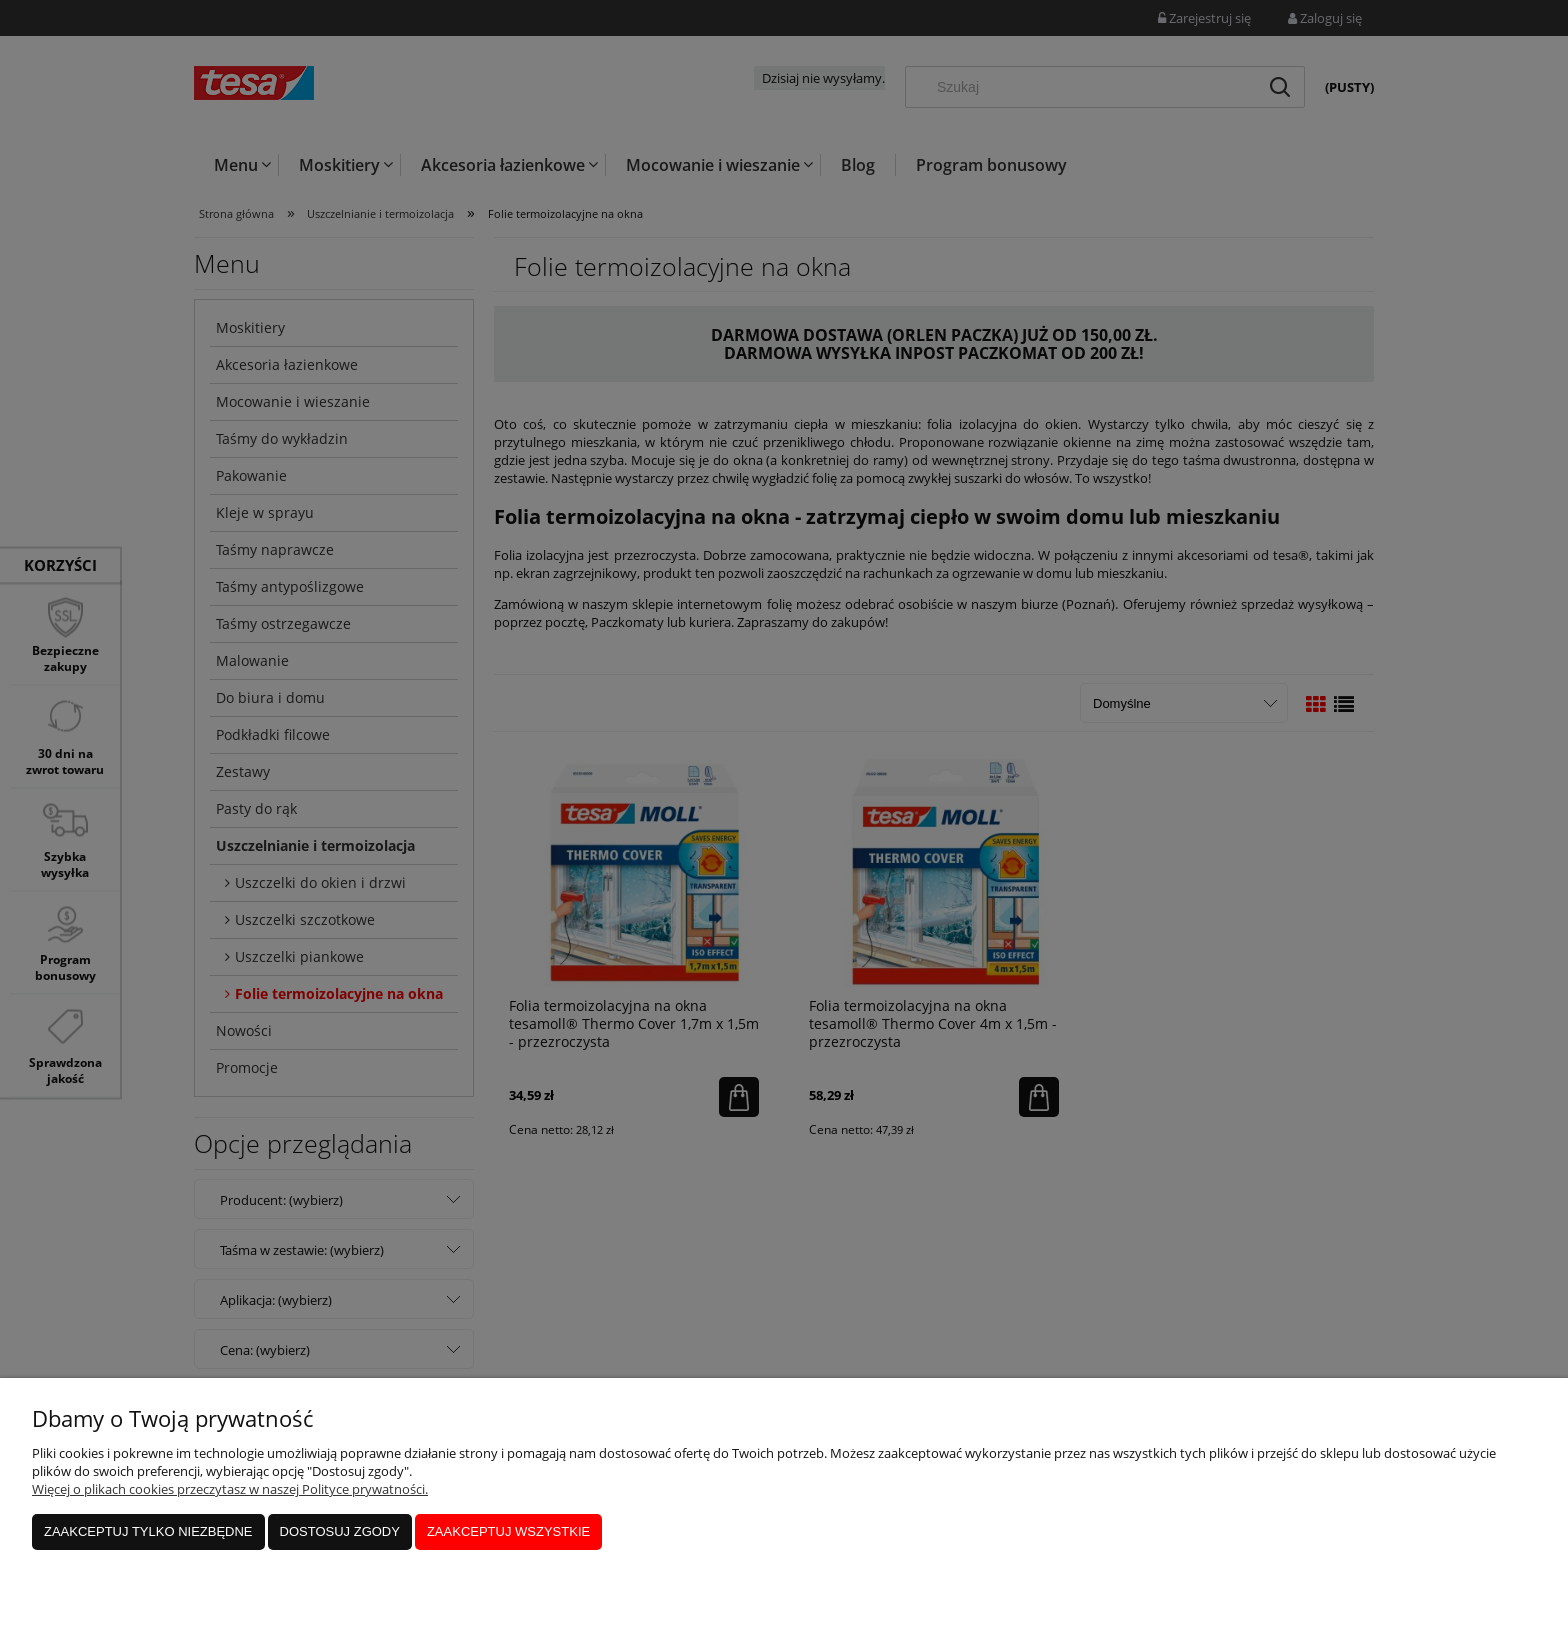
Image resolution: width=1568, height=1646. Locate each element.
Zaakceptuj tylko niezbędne (148, 1531)
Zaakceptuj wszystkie (508, 1531)
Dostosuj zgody (340, 1531)
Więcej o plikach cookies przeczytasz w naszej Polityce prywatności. (230, 1489)
